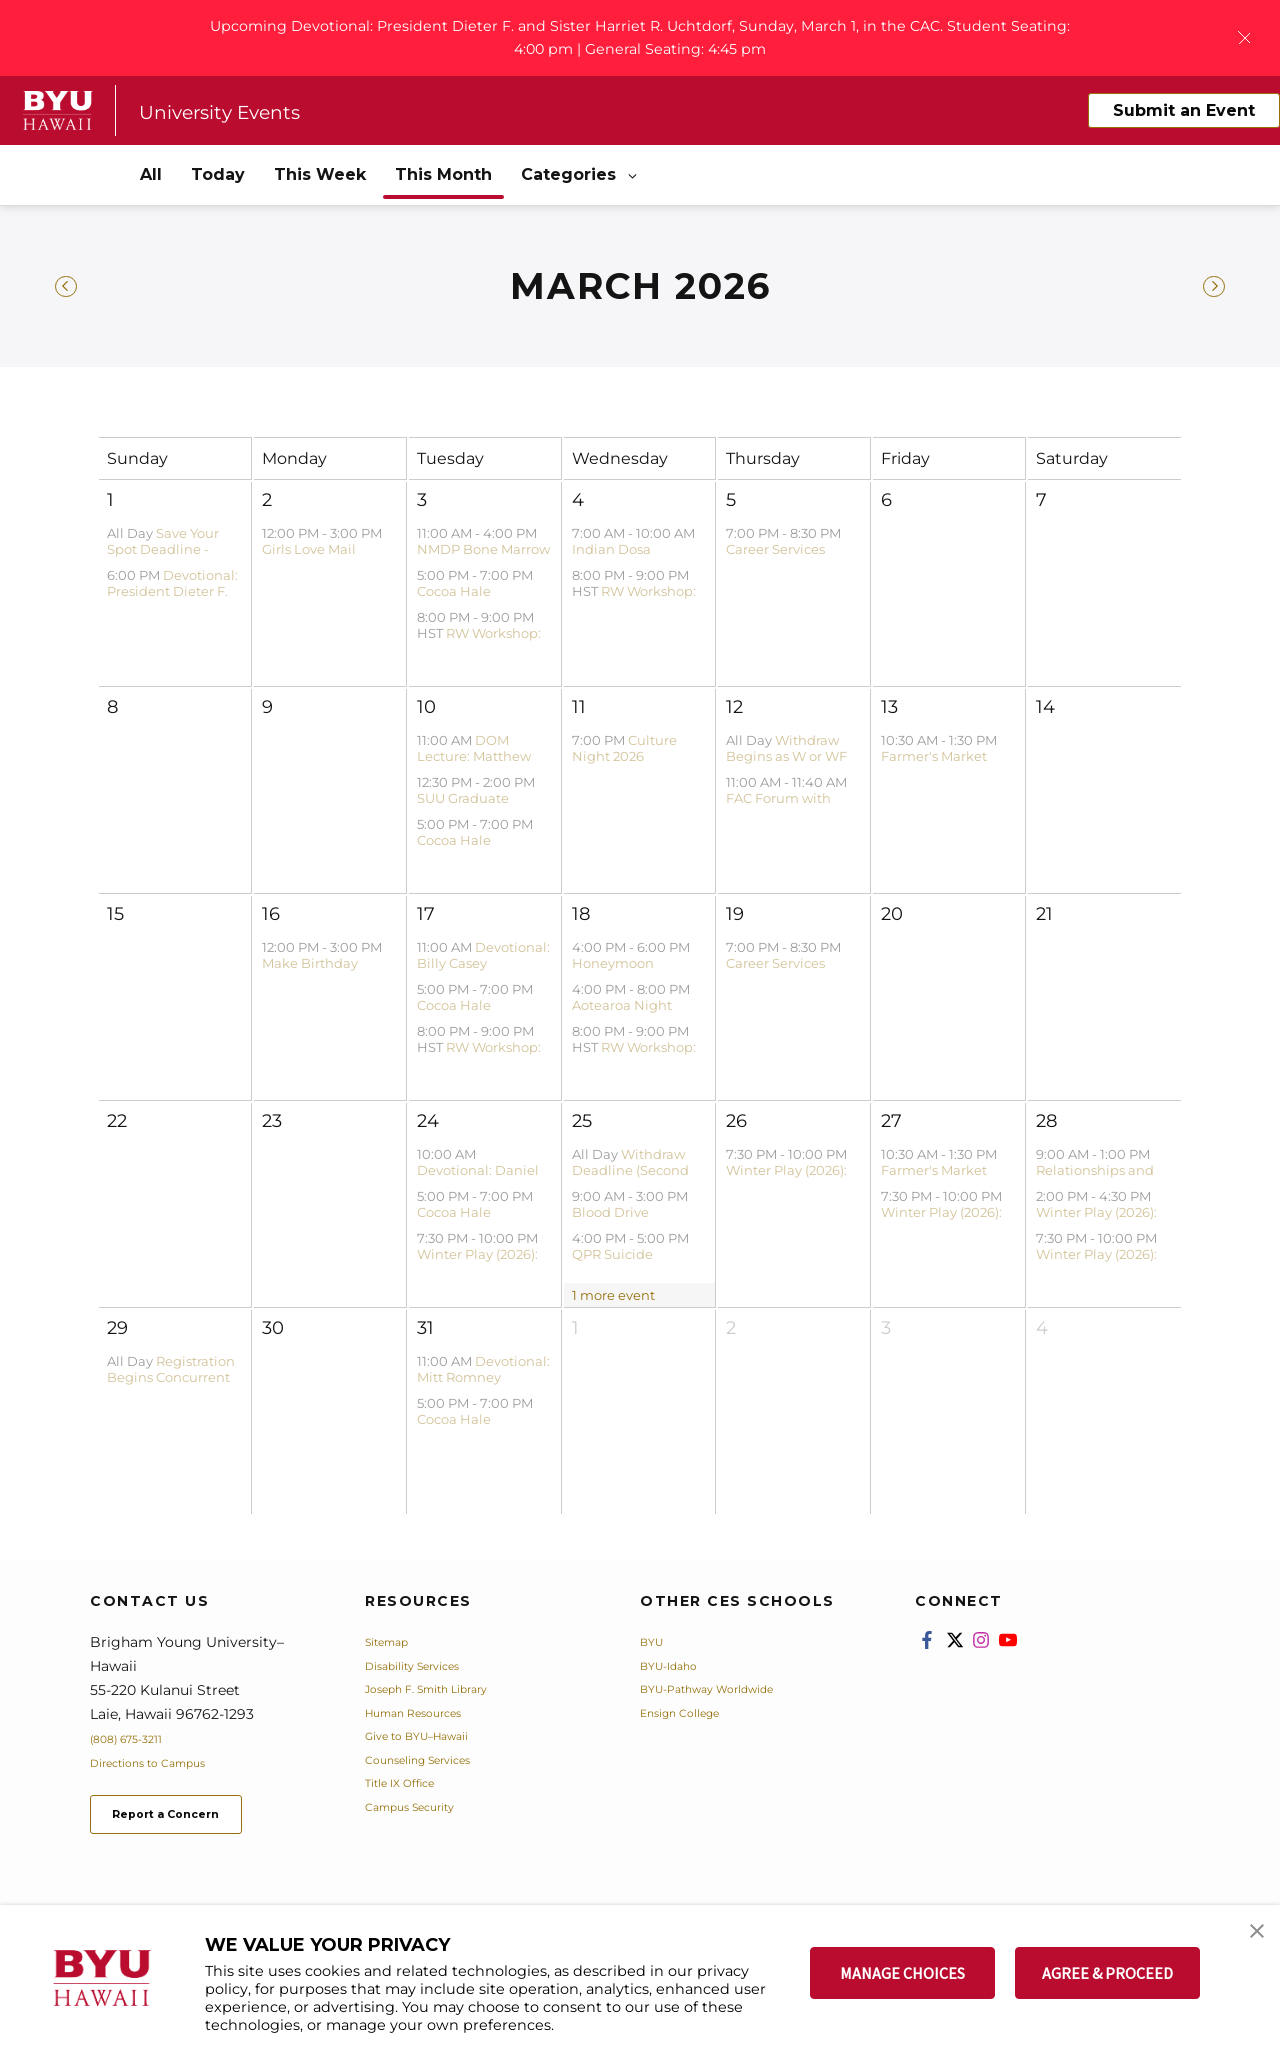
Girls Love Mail (309, 555)
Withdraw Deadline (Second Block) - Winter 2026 (637, 1176)
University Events (243, 115)
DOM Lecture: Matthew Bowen (474, 762)
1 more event (613, 1301)
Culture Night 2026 (624, 754)
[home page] (58, 116)
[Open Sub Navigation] (634, 181)
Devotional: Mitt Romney (483, 1375)
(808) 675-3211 (138, 1744)
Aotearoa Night (622, 1011)
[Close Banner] (1244, 39)
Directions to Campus (167, 1768)
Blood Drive (610, 1218)
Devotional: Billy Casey (483, 961)
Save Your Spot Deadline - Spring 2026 (163, 555)
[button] (1247, 1941)
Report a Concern (198, 1825)
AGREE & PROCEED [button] (1107, 1973)
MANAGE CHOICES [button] (902, 1973)
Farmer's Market (934, 762)
